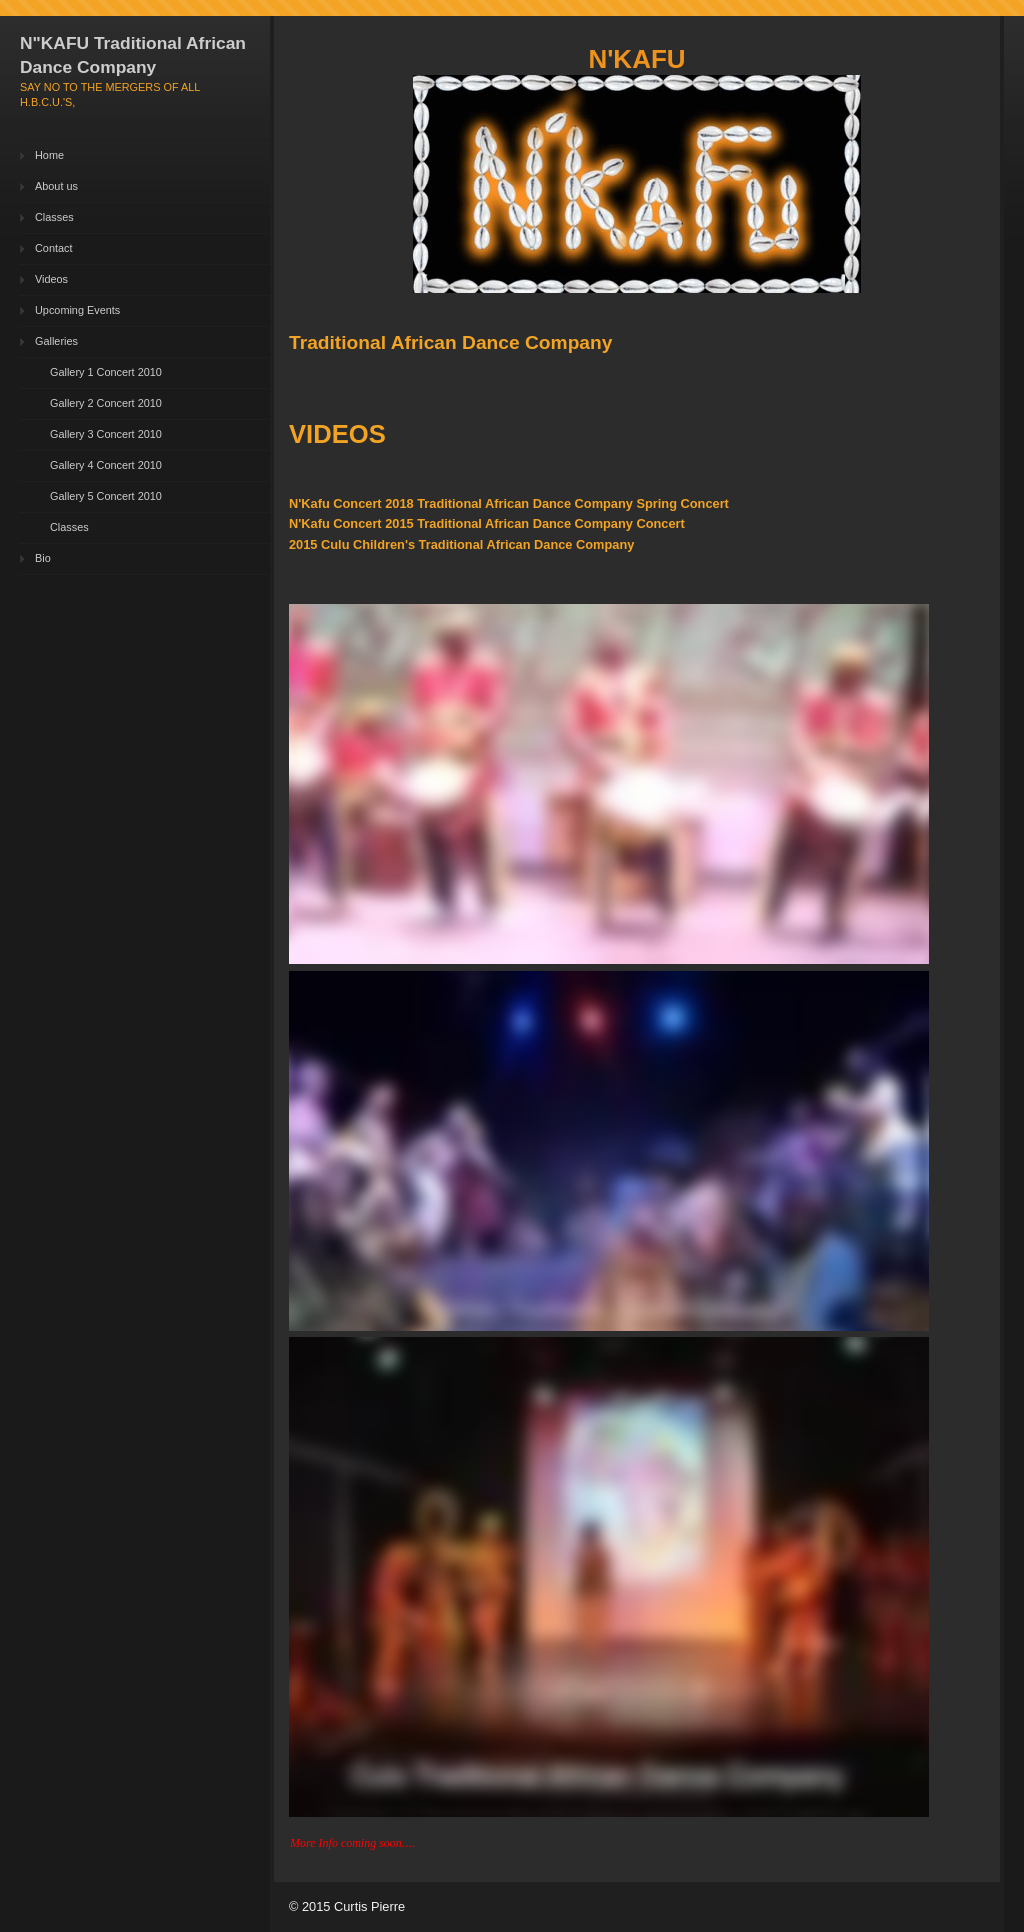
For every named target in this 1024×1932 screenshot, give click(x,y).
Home (49, 155)
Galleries (56, 341)
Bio (43, 558)
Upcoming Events (77, 310)
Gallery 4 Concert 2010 (106, 465)
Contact (53, 248)
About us (56, 186)
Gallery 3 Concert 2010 (106, 434)
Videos (51, 279)
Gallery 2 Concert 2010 (106, 403)
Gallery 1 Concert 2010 (106, 372)
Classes (54, 217)
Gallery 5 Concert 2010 (106, 496)
